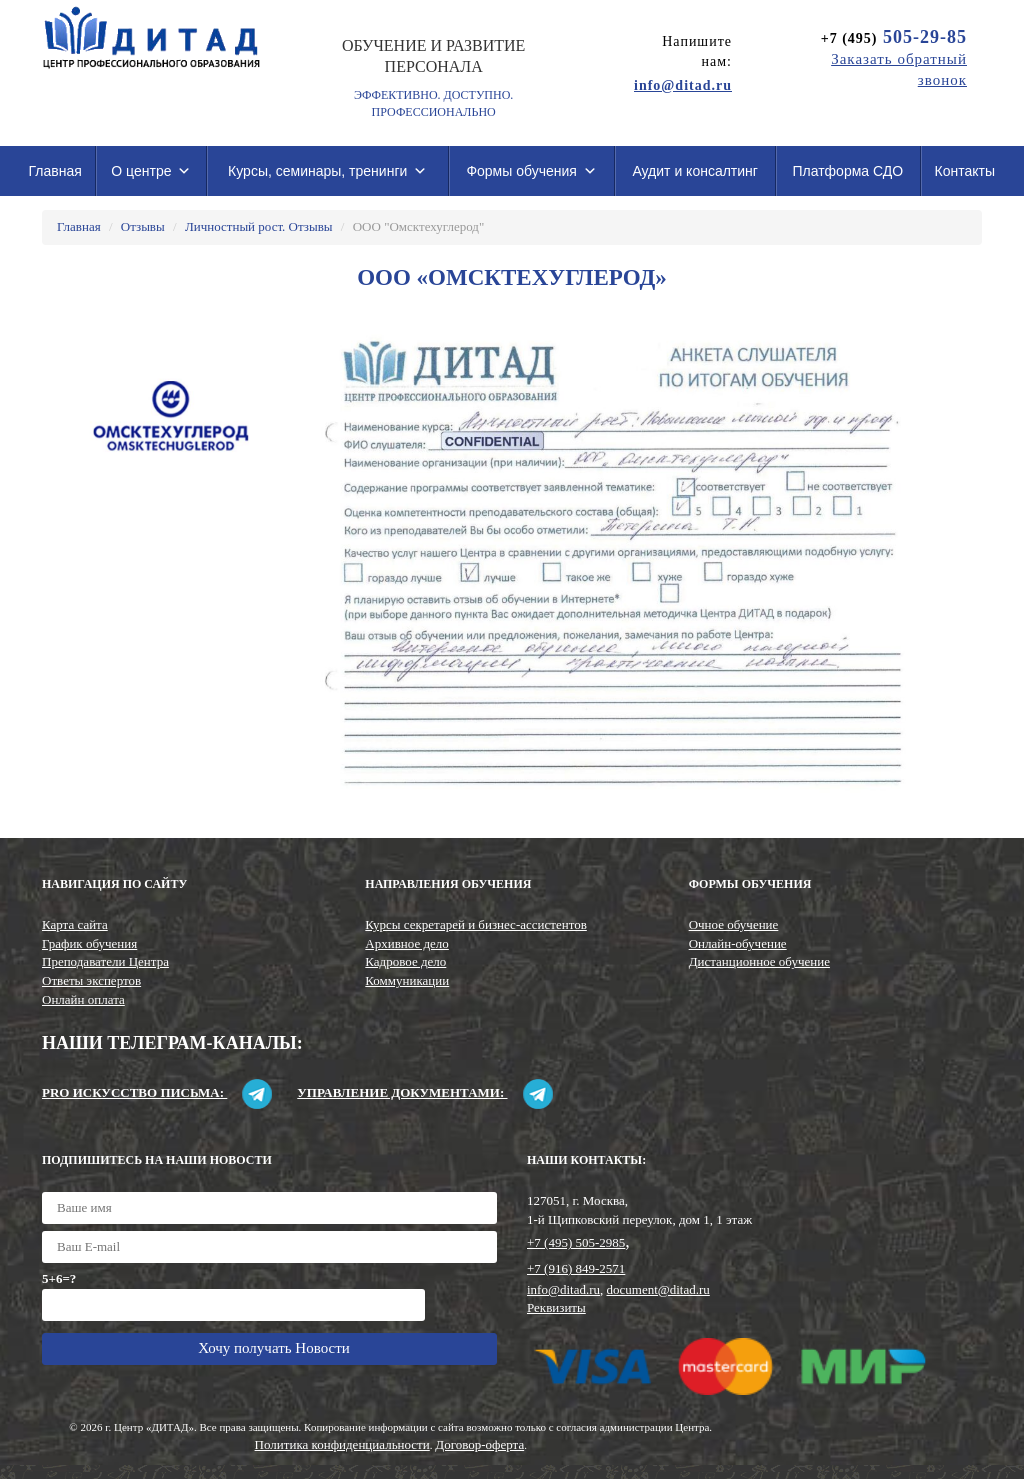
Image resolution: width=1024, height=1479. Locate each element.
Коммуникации (407, 980)
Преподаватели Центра (105, 961)
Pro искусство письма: (157, 1092)
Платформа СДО (847, 171)
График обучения (89, 943)
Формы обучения (531, 171)
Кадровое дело (405, 961)
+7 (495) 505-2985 (576, 1242)
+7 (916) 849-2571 (576, 1268)
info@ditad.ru (563, 1289)
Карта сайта (75, 924)
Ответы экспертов (91, 980)
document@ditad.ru (658, 1289)
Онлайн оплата (83, 999)
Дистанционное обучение (759, 961)
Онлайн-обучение (738, 943)
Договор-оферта (479, 1444)
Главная (55, 171)
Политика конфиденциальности (342, 1444)
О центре (151, 171)
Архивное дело (407, 943)
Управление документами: (424, 1092)
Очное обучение (734, 924)
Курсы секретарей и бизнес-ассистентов (475, 924)
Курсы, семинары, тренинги (327, 171)
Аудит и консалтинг (695, 171)
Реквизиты (556, 1307)
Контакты (965, 171)
